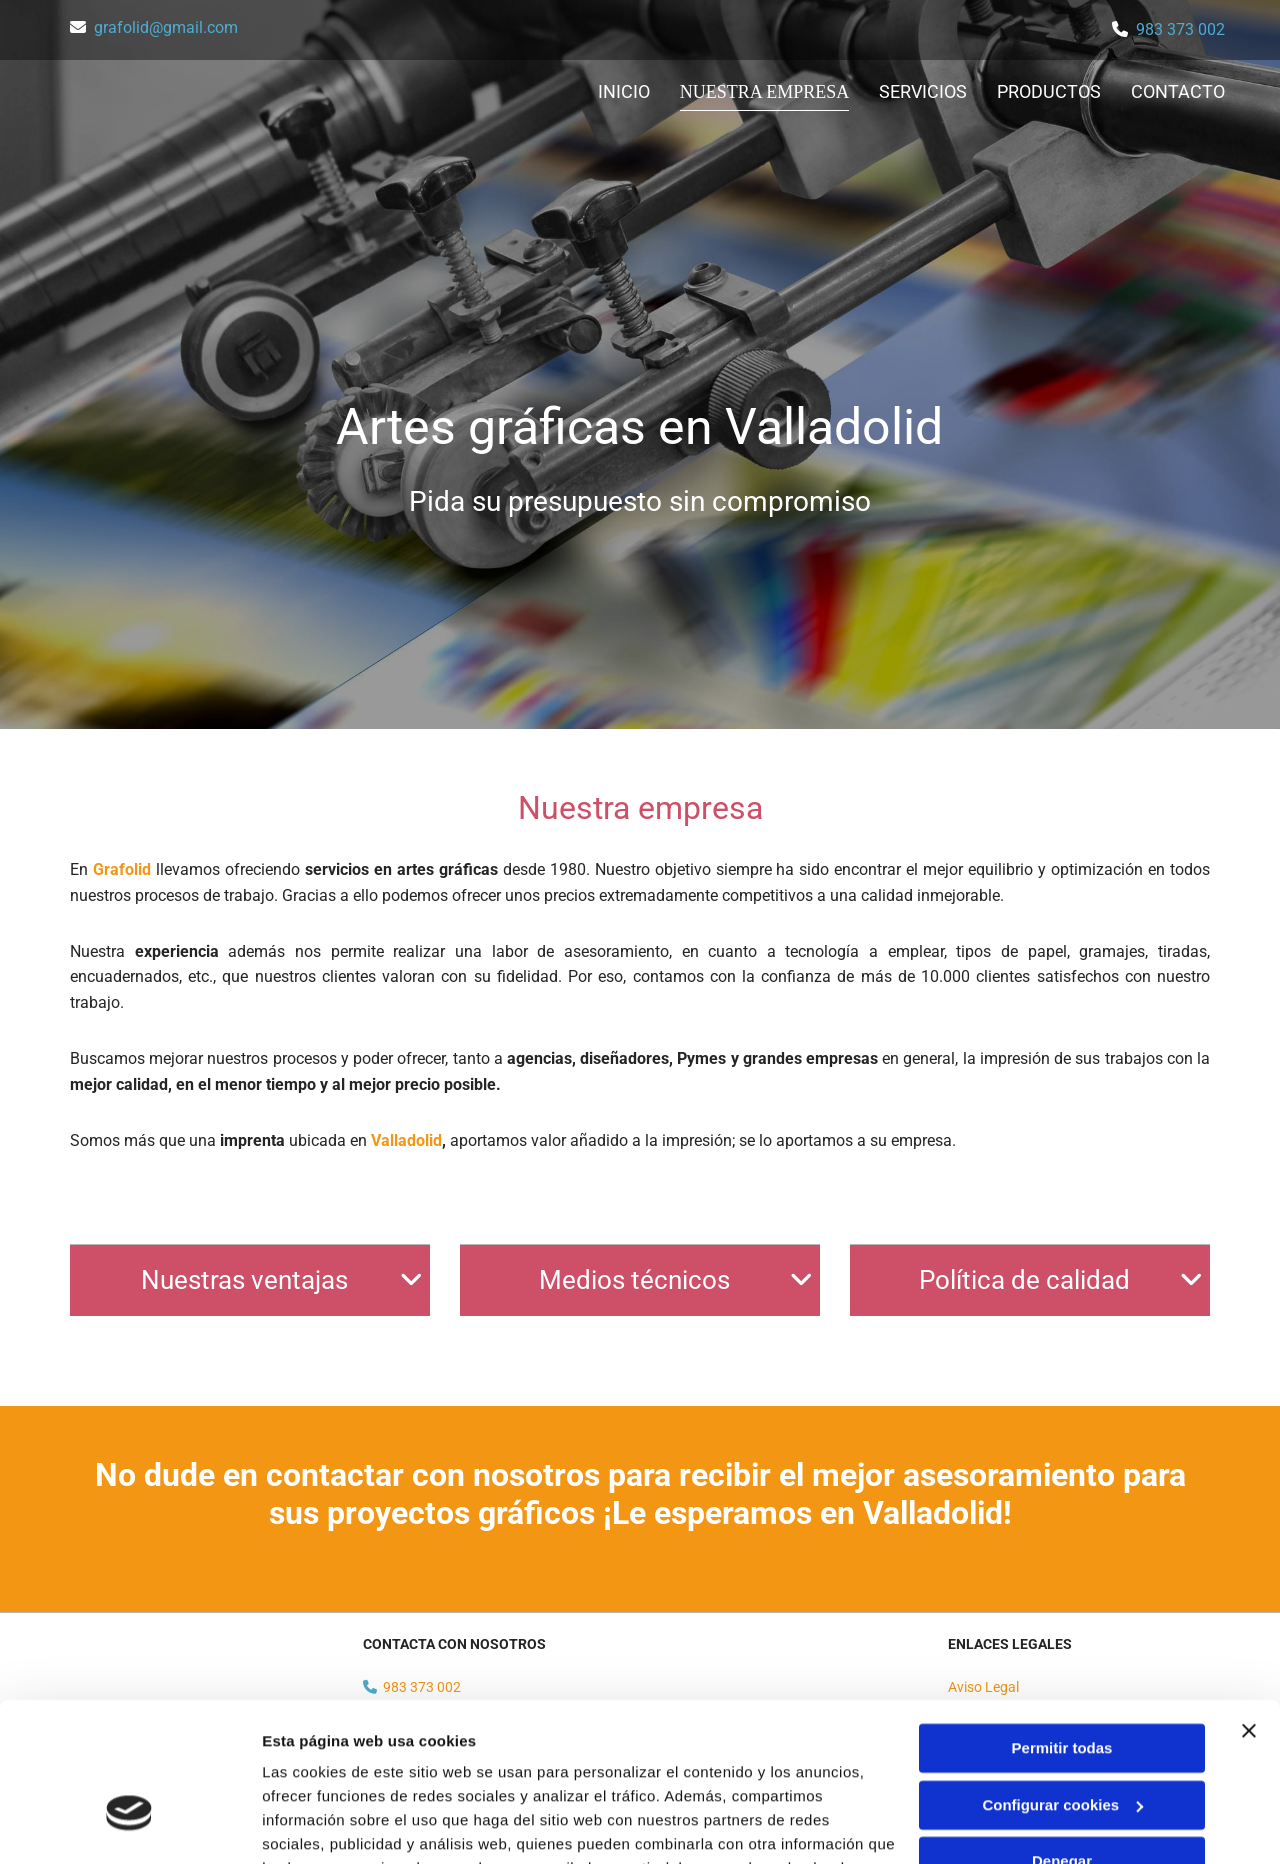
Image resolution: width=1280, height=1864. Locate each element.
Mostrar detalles (320, 1824)
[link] (411, 1280)
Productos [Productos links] (1049, 91)
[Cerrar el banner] (1249, 1608)
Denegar (1062, 1738)
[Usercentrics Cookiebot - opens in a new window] (129, 1825)
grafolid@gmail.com (166, 27)
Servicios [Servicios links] (923, 91)
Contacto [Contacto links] (1178, 91)
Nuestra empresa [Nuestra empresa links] (766, 91)
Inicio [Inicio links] (628, 91)
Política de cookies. (408, 1769)
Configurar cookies (1062, 1681)
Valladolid (406, 1140)
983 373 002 (1180, 29)
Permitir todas (1062, 1625)
